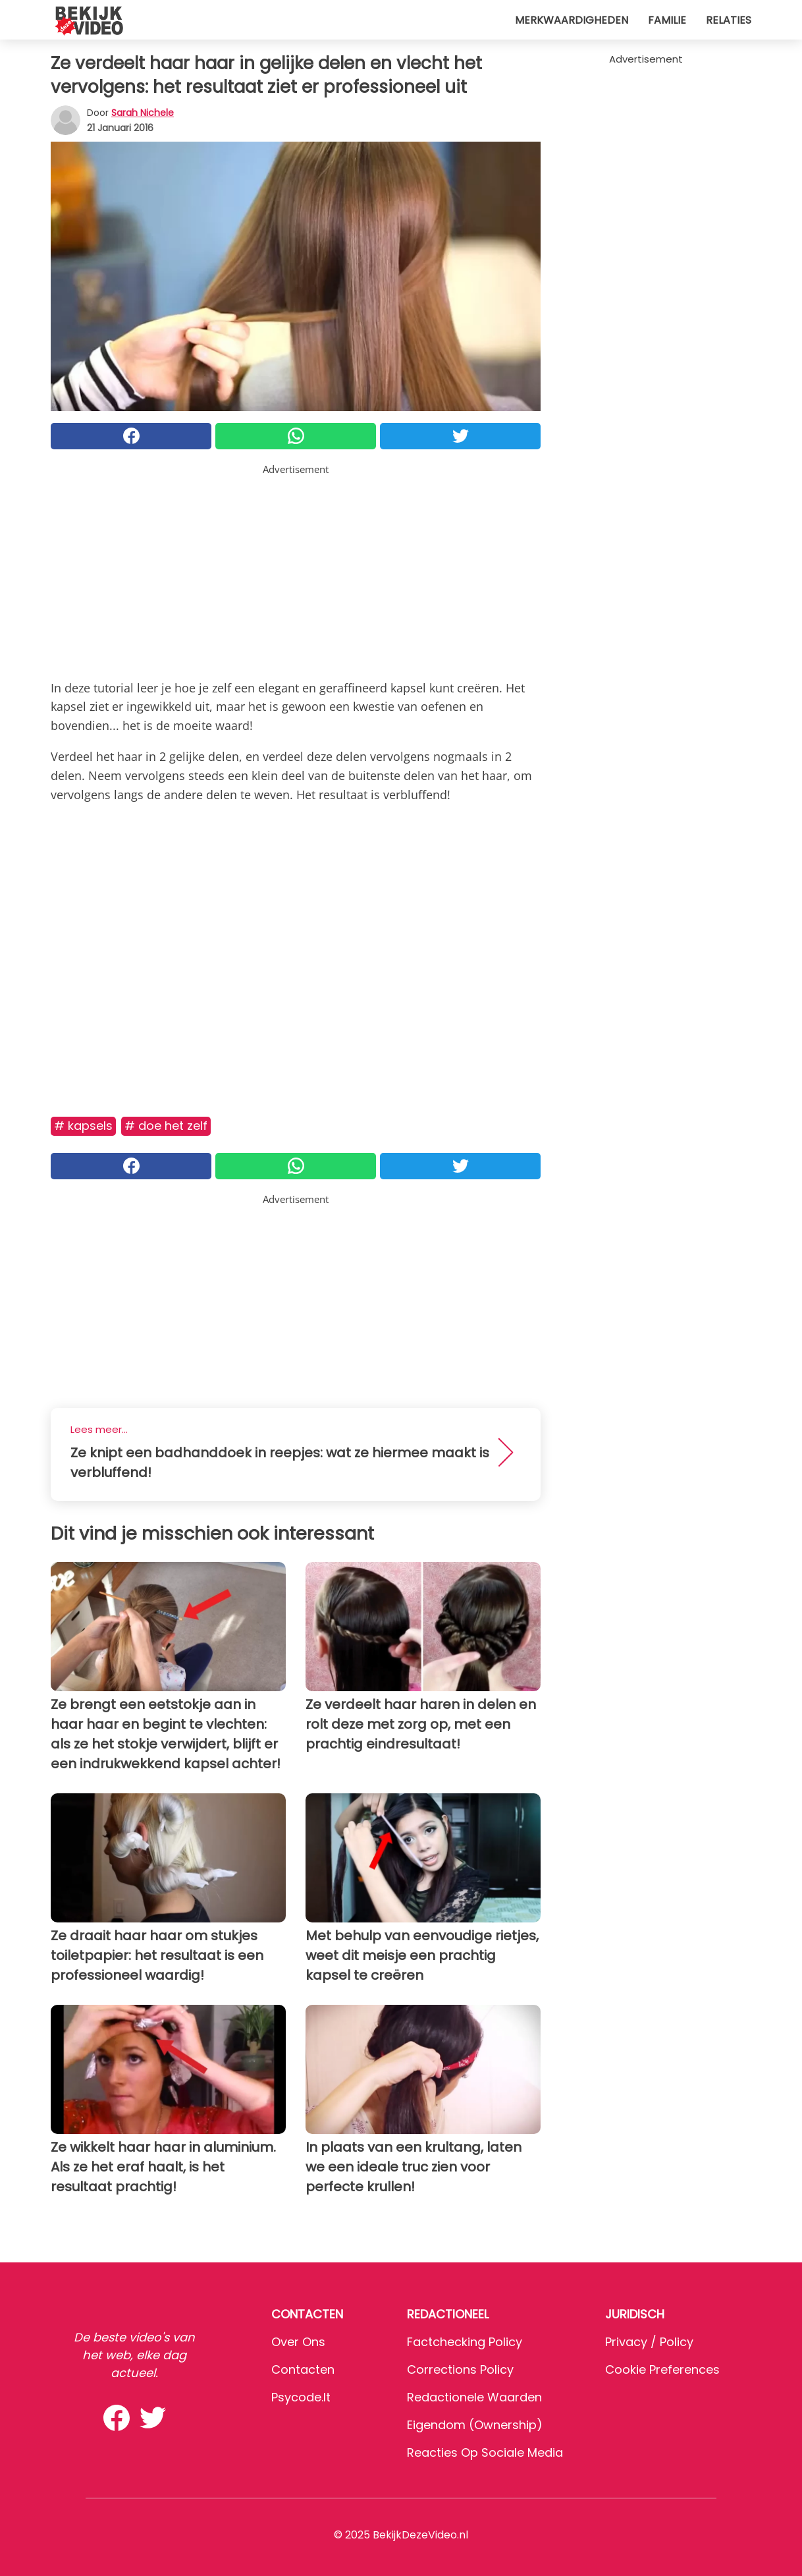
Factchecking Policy (464, 2342)
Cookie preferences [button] (662, 2369)
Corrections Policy (460, 2369)
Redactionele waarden (474, 2397)
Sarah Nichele (142, 112)
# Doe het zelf (165, 1125)
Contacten (302, 2369)
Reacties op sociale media (485, 2452)
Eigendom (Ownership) (475, 2425)
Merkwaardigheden (571, 20)
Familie (667, 20)
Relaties (728, 20)
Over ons (298, 2342)
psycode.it (301, 2397)
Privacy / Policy (649, 2342)
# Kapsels (83, 1125)
